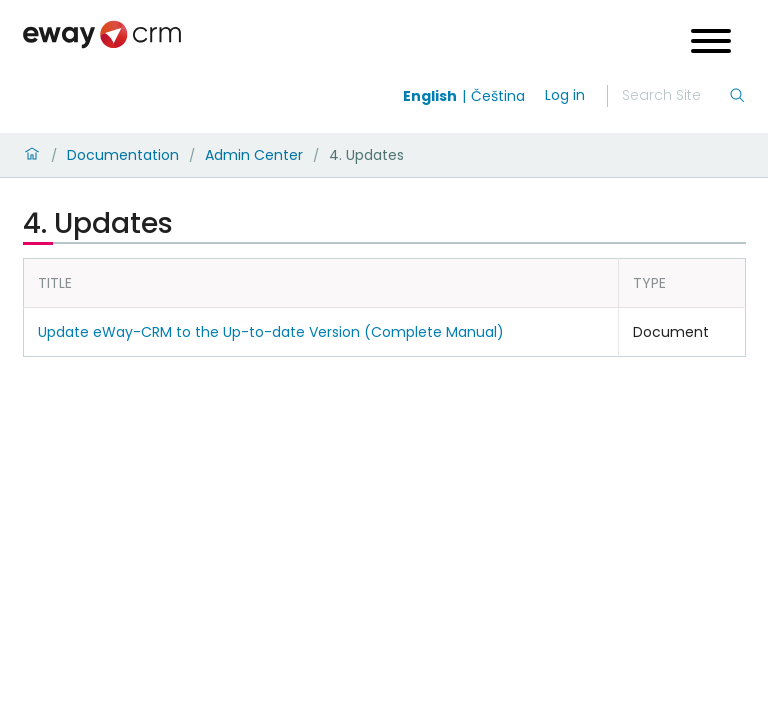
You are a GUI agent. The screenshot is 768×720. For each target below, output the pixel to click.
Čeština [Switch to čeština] (498, 96)
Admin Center (254, 155)
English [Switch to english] (430, 96)
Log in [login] (565, 95)
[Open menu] (711, 43)
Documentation (123, 155)
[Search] (675, 96)
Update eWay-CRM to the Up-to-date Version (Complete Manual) (271, 332)
